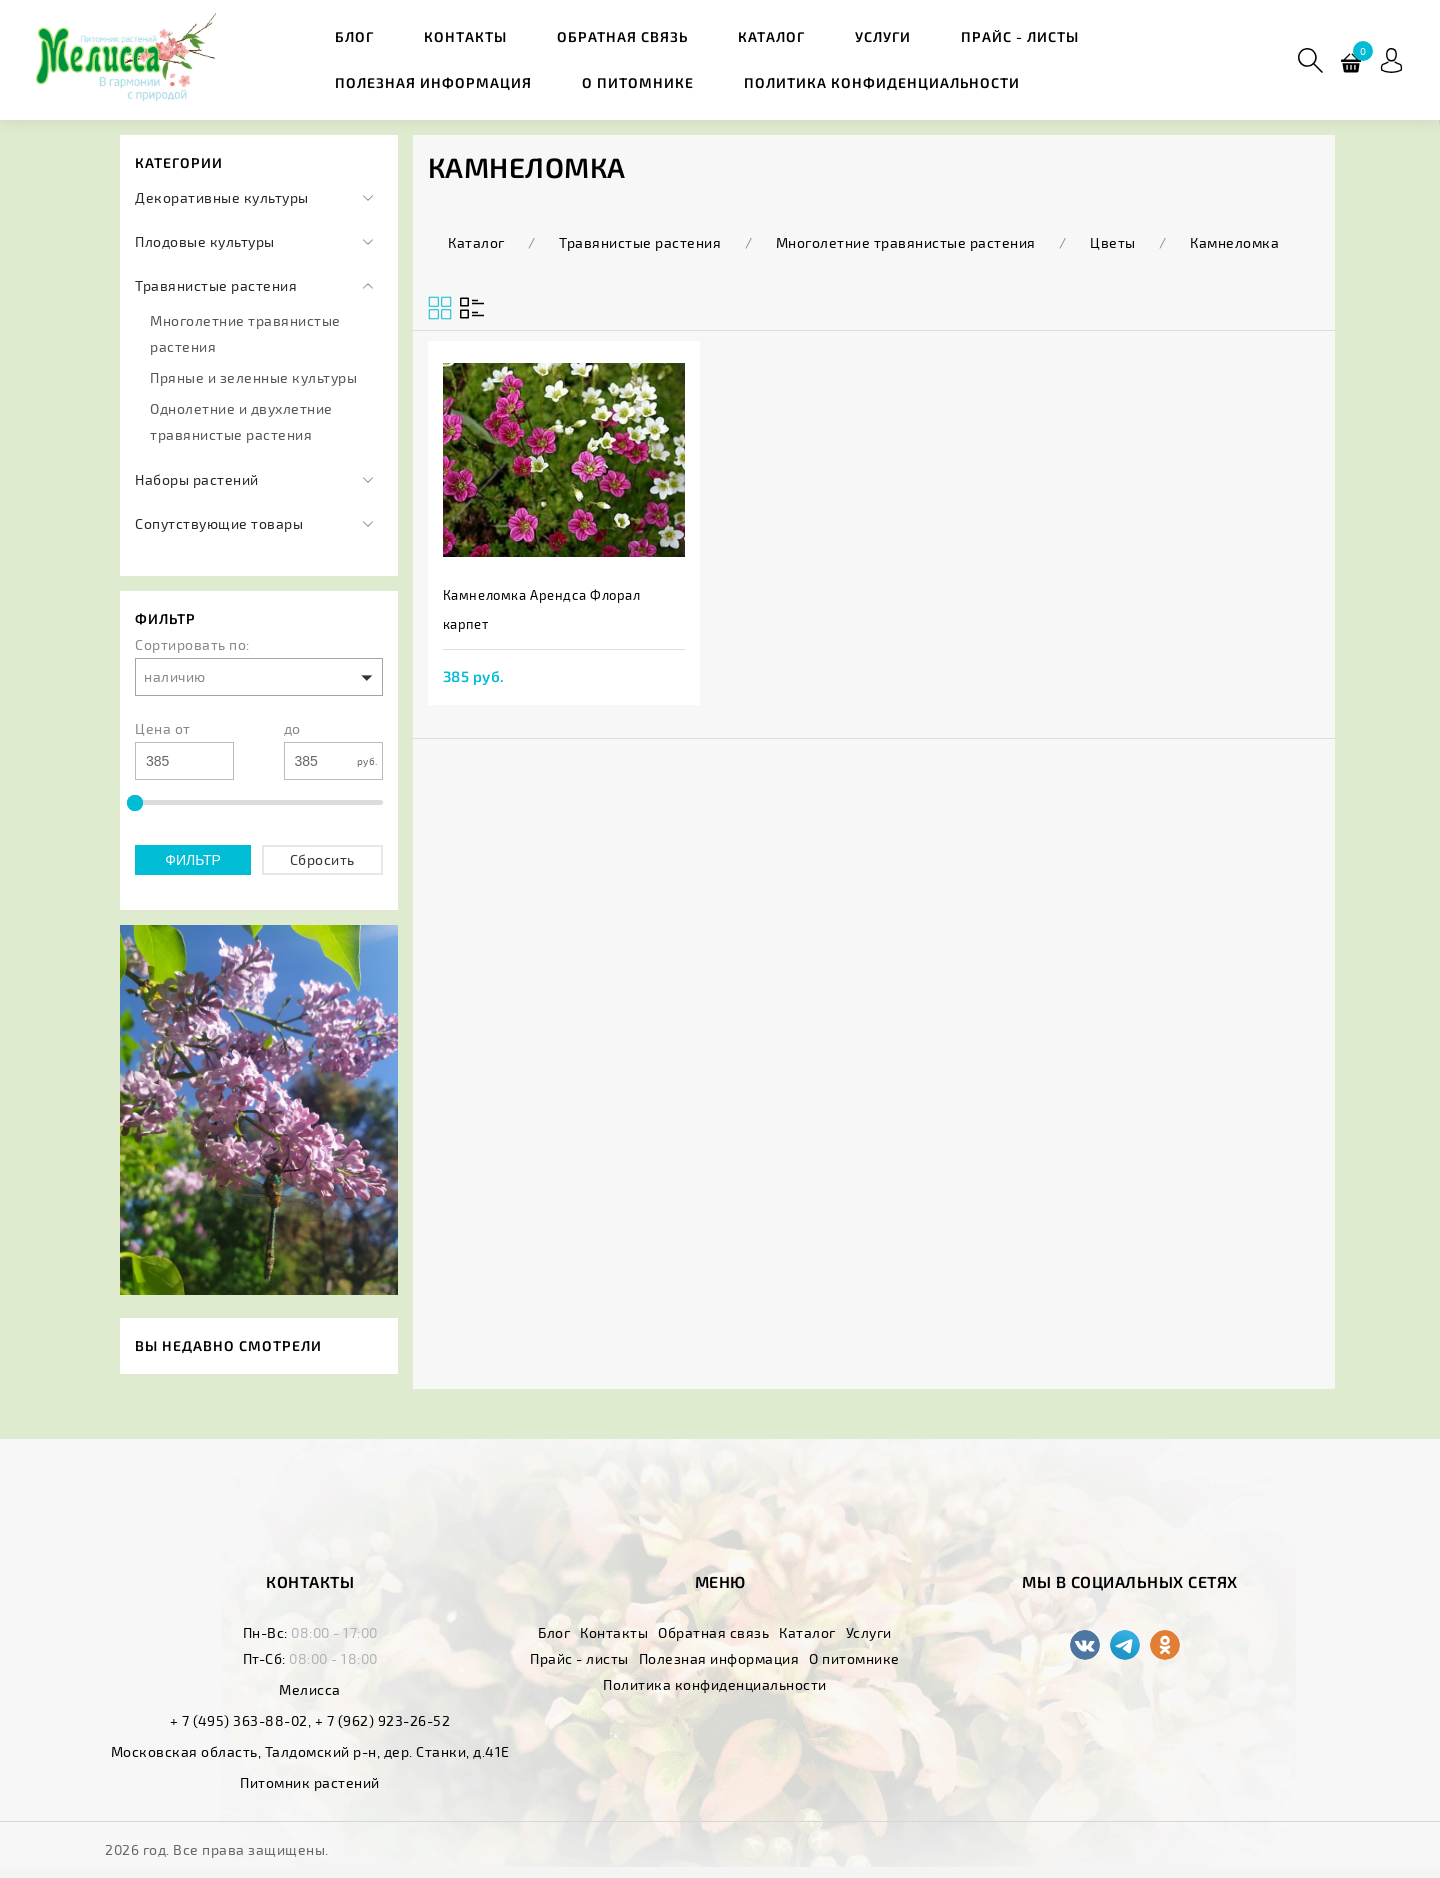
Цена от (163, 728)
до (292, 728)
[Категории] (368, 198)
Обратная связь (622, 36)
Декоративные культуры (222, 197)
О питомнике (638, 82)
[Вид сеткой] (472, 308)
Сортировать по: (192, 644)
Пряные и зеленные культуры (253, 377)
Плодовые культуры (205, 241)
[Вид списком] (440, 308)
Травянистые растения (216, 285)
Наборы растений (197, 479)
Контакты (465, 36)
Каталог (771, 36)
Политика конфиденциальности (882, 82)
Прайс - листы (1020, 36)
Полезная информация (433, 82)
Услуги (883, 36)
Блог (354, 36)
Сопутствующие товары (219, 523)
